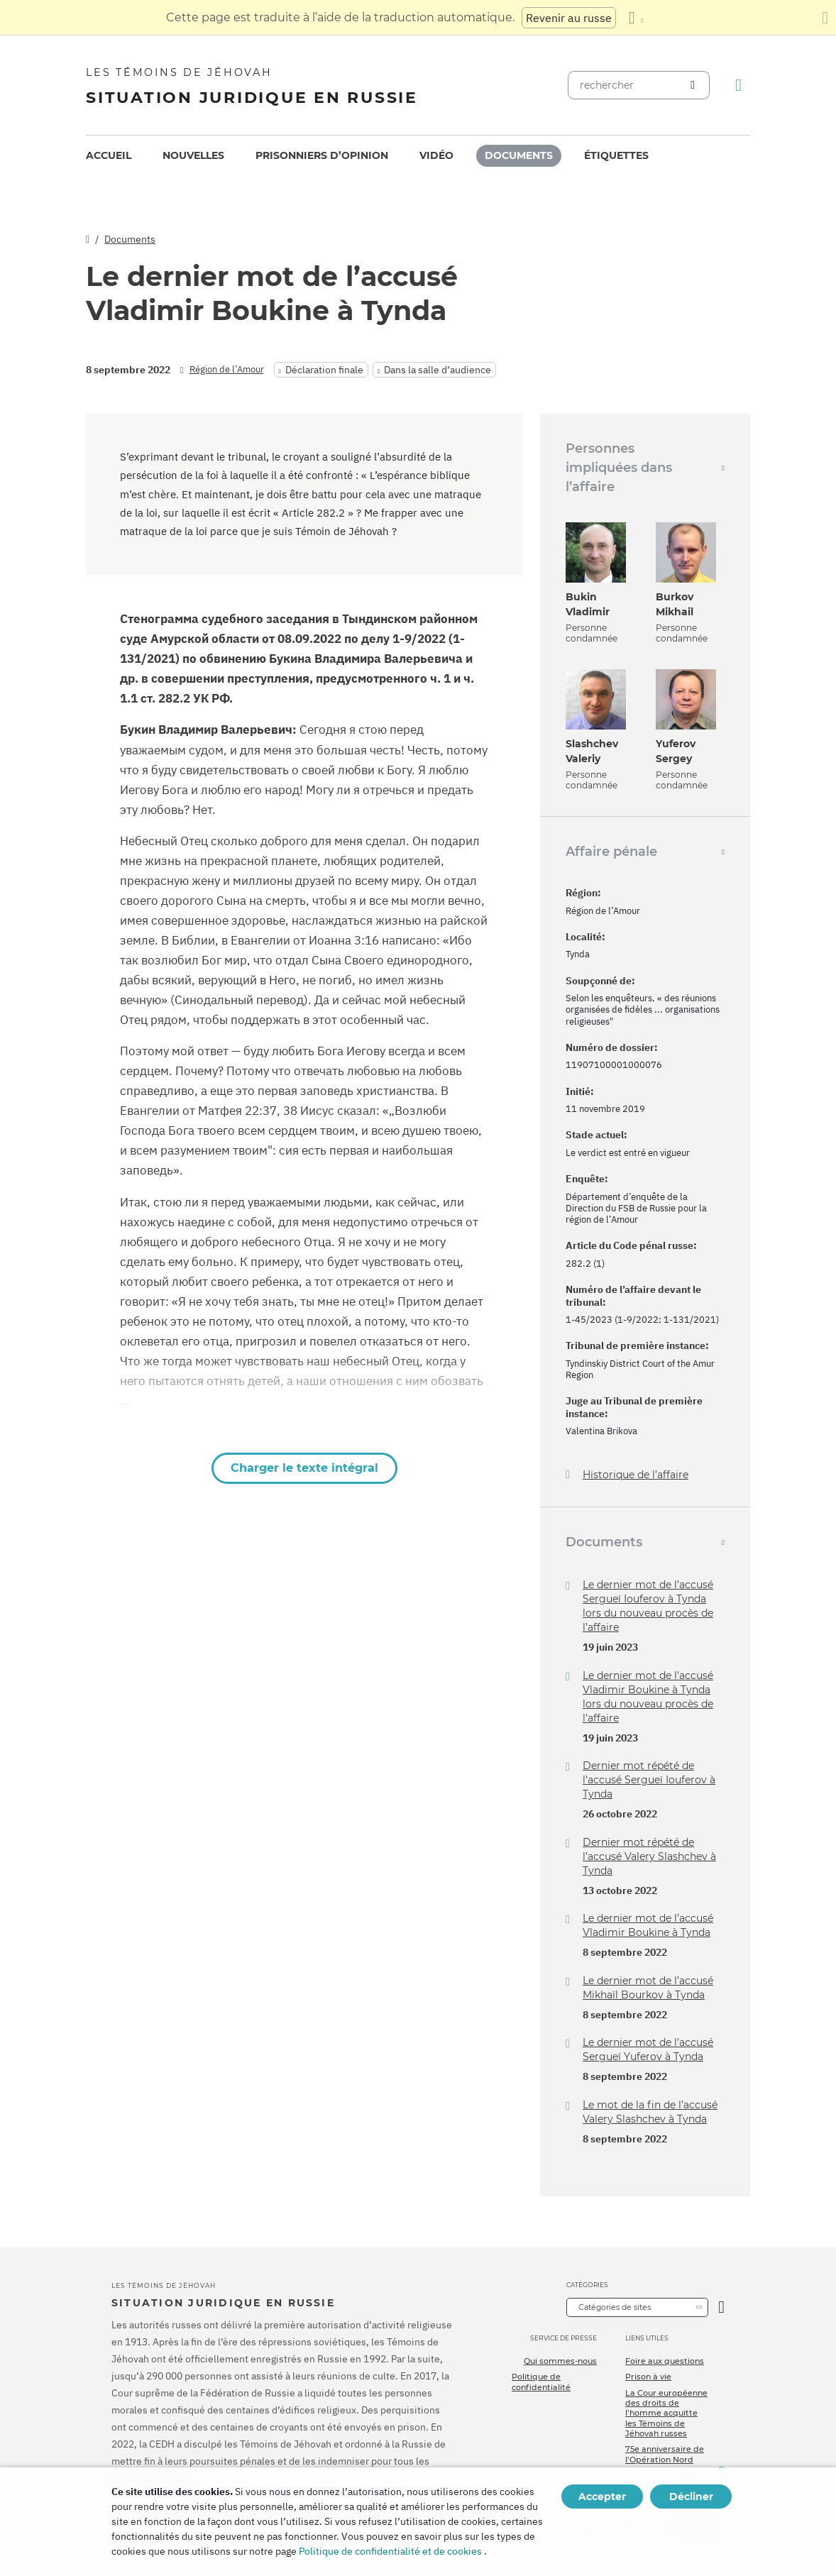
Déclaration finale (324, 369)
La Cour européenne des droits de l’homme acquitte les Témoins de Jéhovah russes (666, 2413)
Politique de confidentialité (541, 2381)
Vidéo (436, 155)
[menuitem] (108, 156)
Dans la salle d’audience (437, 369)
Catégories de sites (614, 2307)
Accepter (602, 2496)
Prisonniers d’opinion (321, 155)
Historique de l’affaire (635, 1475)
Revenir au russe (569, 18)
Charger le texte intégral (304, 1468)
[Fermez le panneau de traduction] (825, 17)
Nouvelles (193, 155)
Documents (519, 155)
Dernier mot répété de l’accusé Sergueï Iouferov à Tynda (649, 1779)
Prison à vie (648, 2377)
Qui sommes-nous (560, 2361)
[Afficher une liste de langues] (636, 17)
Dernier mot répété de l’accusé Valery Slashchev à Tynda (649, 1856)
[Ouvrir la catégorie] (721, 2307)
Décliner (691, 2496)
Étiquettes (616, 155)
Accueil (108, 155)
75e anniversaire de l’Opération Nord (664, 2454)
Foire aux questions (664, 2361)
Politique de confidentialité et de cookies (390, 2551)
